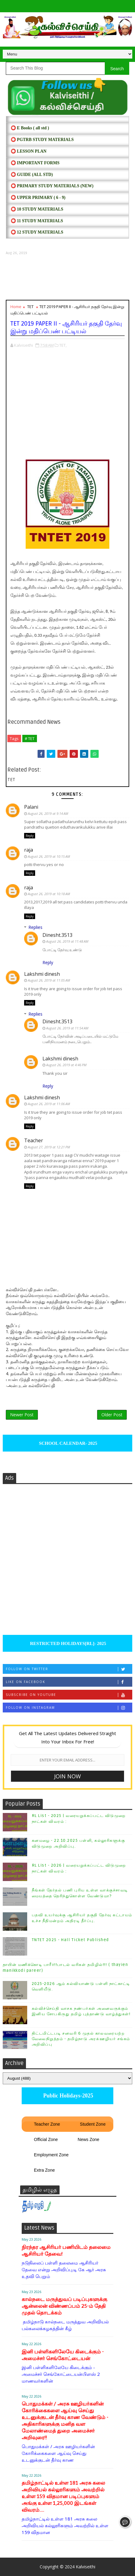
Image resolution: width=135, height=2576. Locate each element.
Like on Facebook (69, 1682)
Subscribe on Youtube (69, 1695)
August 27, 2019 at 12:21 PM (49, 1147)
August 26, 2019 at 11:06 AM (49, 1103)
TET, (63, 345)
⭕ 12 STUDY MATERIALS (37, 232)
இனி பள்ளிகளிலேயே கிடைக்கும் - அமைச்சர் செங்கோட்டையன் (63, 2355)
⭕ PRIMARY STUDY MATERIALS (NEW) (52, 186)
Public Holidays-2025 (67, 2096)
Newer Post (22, 1415)
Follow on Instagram (69, 1707)
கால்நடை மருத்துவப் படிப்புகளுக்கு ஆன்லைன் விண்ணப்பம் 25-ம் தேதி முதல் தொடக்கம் (64, 2306)
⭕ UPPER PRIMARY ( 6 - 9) (38, 197)
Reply (30, 836)
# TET (30, 738)
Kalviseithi (85, 2567)
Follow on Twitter (69, 1669)
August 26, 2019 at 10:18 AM (49, 893)
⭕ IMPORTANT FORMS (35, 163)
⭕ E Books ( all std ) (30, 128)
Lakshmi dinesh (42, 974)
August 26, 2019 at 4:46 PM (66, 1065)
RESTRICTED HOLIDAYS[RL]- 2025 (67, 1643)
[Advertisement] (67, 278)
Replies (35, 927)
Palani (31, 806)
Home (15, 306)
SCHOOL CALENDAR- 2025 (67, 1443)
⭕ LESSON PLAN (28, 151)
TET (30, 306)
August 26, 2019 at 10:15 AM (49, 856)
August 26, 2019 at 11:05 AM (49, 980)
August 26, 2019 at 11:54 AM (67, 1028)
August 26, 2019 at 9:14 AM (48, 813)
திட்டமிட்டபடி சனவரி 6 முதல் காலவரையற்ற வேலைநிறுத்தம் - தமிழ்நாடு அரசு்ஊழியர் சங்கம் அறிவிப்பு (81, 2039)
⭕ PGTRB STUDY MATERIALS (42, 139)
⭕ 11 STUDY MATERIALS (37, 221)
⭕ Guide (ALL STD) (32, 174)
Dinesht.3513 (57, 935)
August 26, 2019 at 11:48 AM (67, 941)
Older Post (111, 1415)
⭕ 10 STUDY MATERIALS (37, 209)
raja (28, 849)
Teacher (33, 1140)
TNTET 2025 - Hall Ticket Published (70, 1939)
